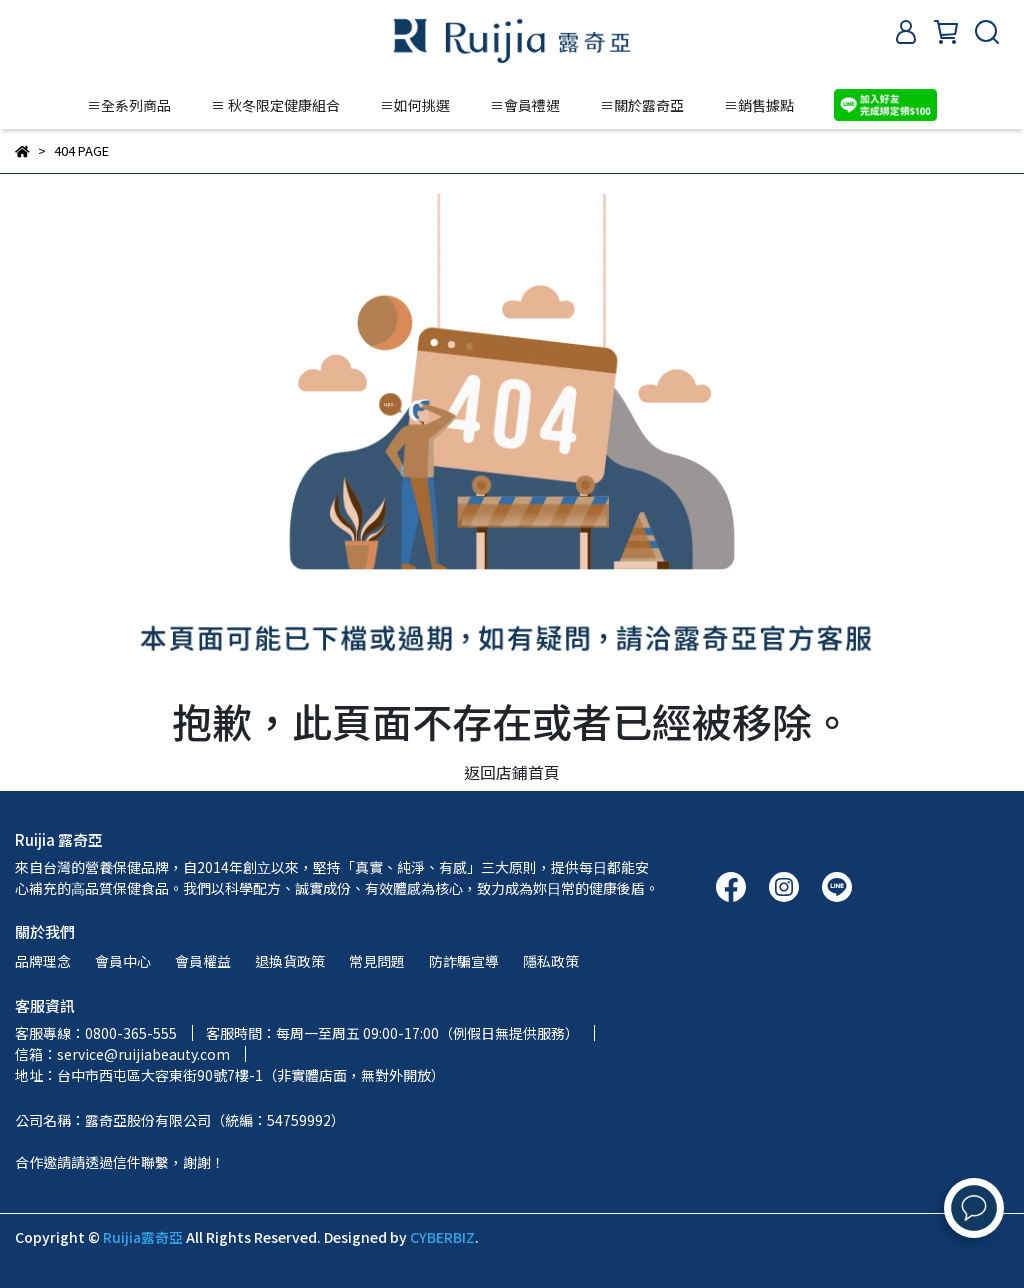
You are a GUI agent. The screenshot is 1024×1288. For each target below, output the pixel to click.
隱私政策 (551, 961)
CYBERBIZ (442, 1237)
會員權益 (203, 961)
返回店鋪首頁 (512, 772)
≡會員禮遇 (525, 105)
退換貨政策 (290, 961)
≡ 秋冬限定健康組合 (275, 105)
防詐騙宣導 (464, 961)
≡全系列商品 (129, 105)
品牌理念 (43, 961)
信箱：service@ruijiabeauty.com (122, 1054)
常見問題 (377, 961)
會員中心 (123, 961)
